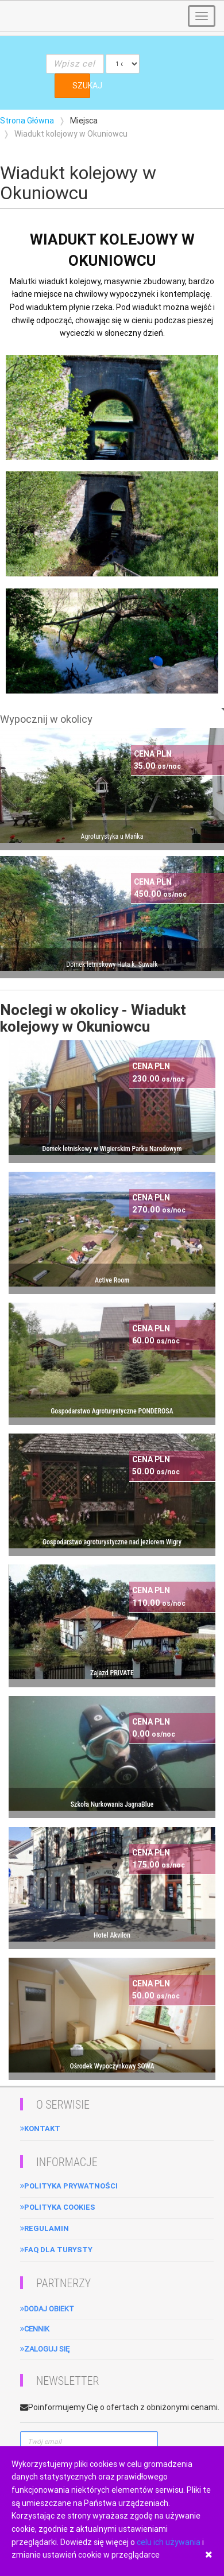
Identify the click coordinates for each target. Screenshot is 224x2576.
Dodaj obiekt (47, 2309)
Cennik (34, 2329)
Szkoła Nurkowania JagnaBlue (112, 1804)
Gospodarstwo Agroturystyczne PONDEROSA (112, 1411)
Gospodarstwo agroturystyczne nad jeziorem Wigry (112, 1542)
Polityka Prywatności (69, 2186)
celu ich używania (168, 2542)
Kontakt (40, 2128)
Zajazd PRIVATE (112, 1673)
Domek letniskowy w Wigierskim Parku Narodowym (112, 1149)
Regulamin (44, 2228)
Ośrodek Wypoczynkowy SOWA (111, 2066)
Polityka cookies (57, 2207)
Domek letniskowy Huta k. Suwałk (111, 964)
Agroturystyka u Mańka (112, 836)
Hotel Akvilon (112, 1935)
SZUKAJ (81, 85)
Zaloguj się (44, 2349)
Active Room (112, 1280)
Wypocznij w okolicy (46, 719)
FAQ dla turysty (56, 2250)
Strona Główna (27, 120)
